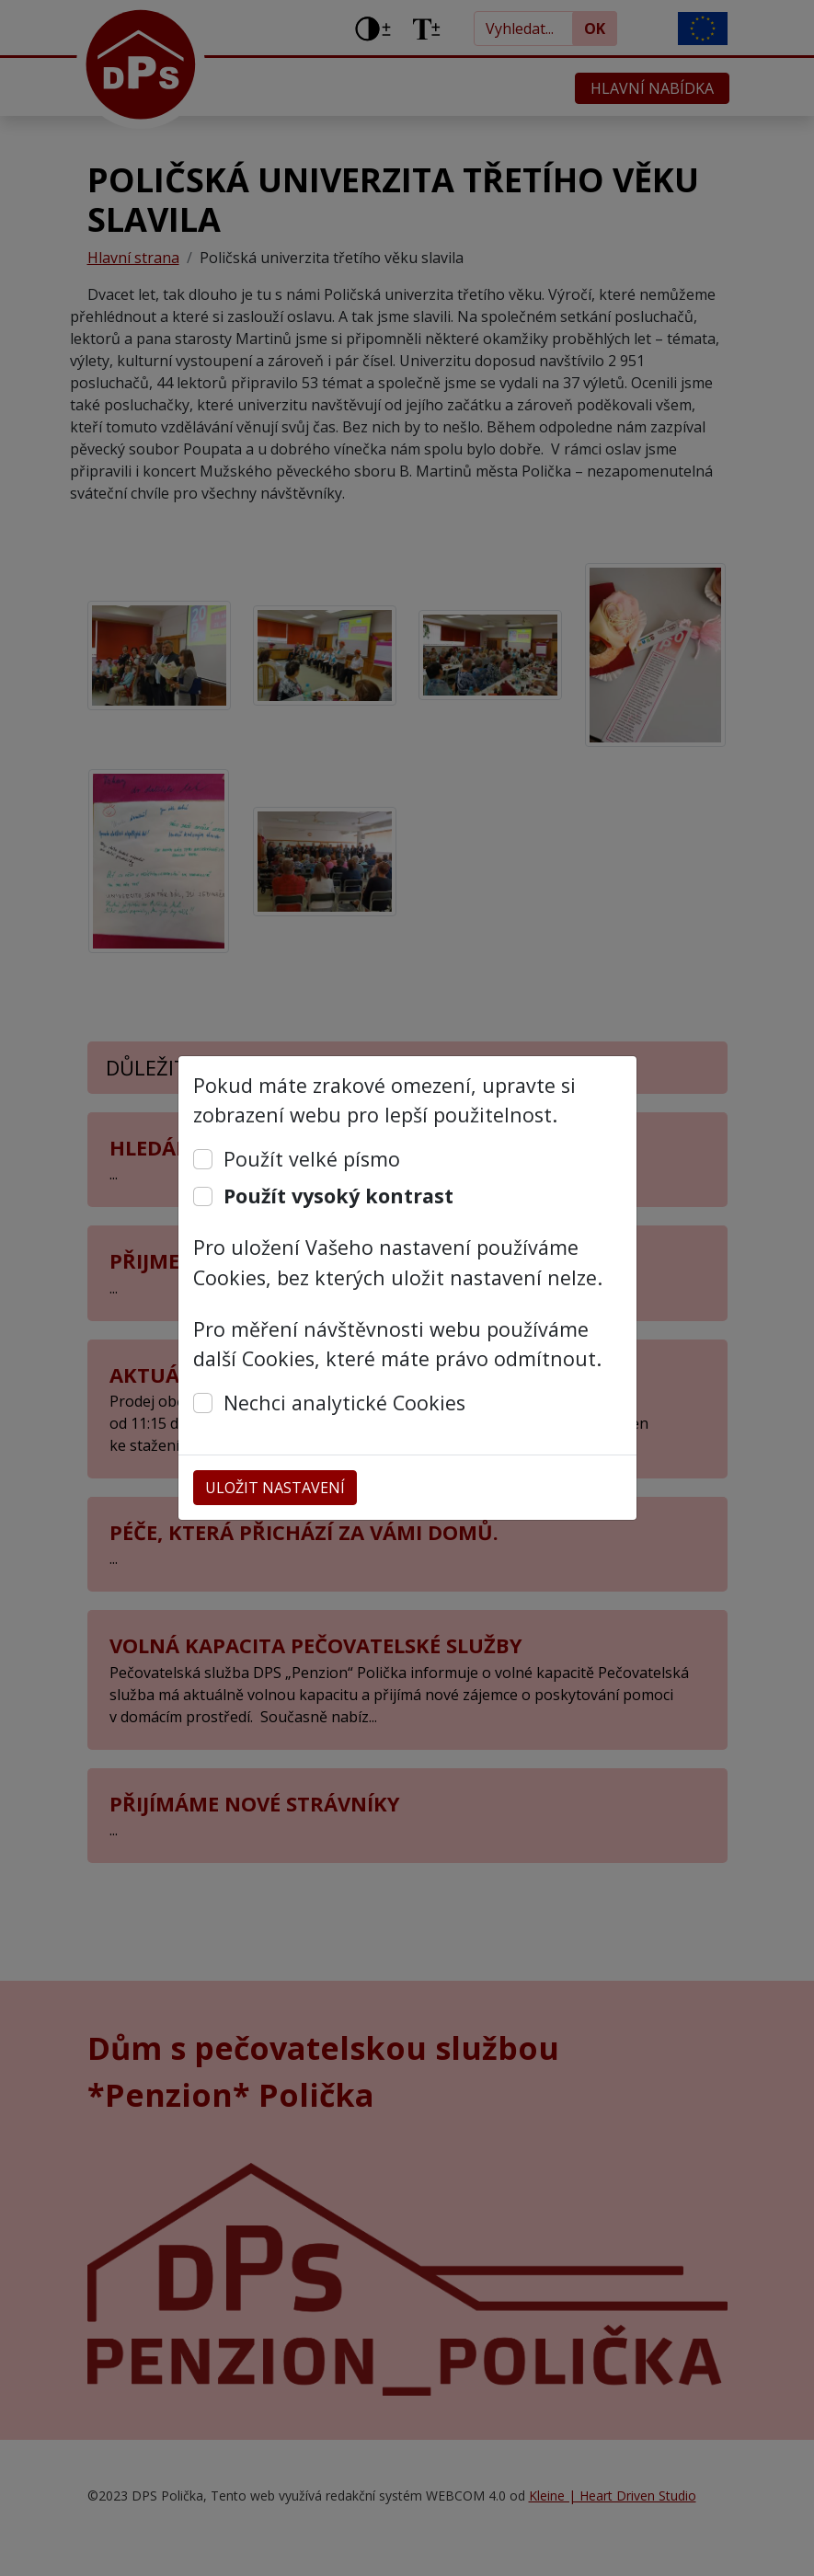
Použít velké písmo (312, 1158)
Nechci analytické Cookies (344, 1402)
